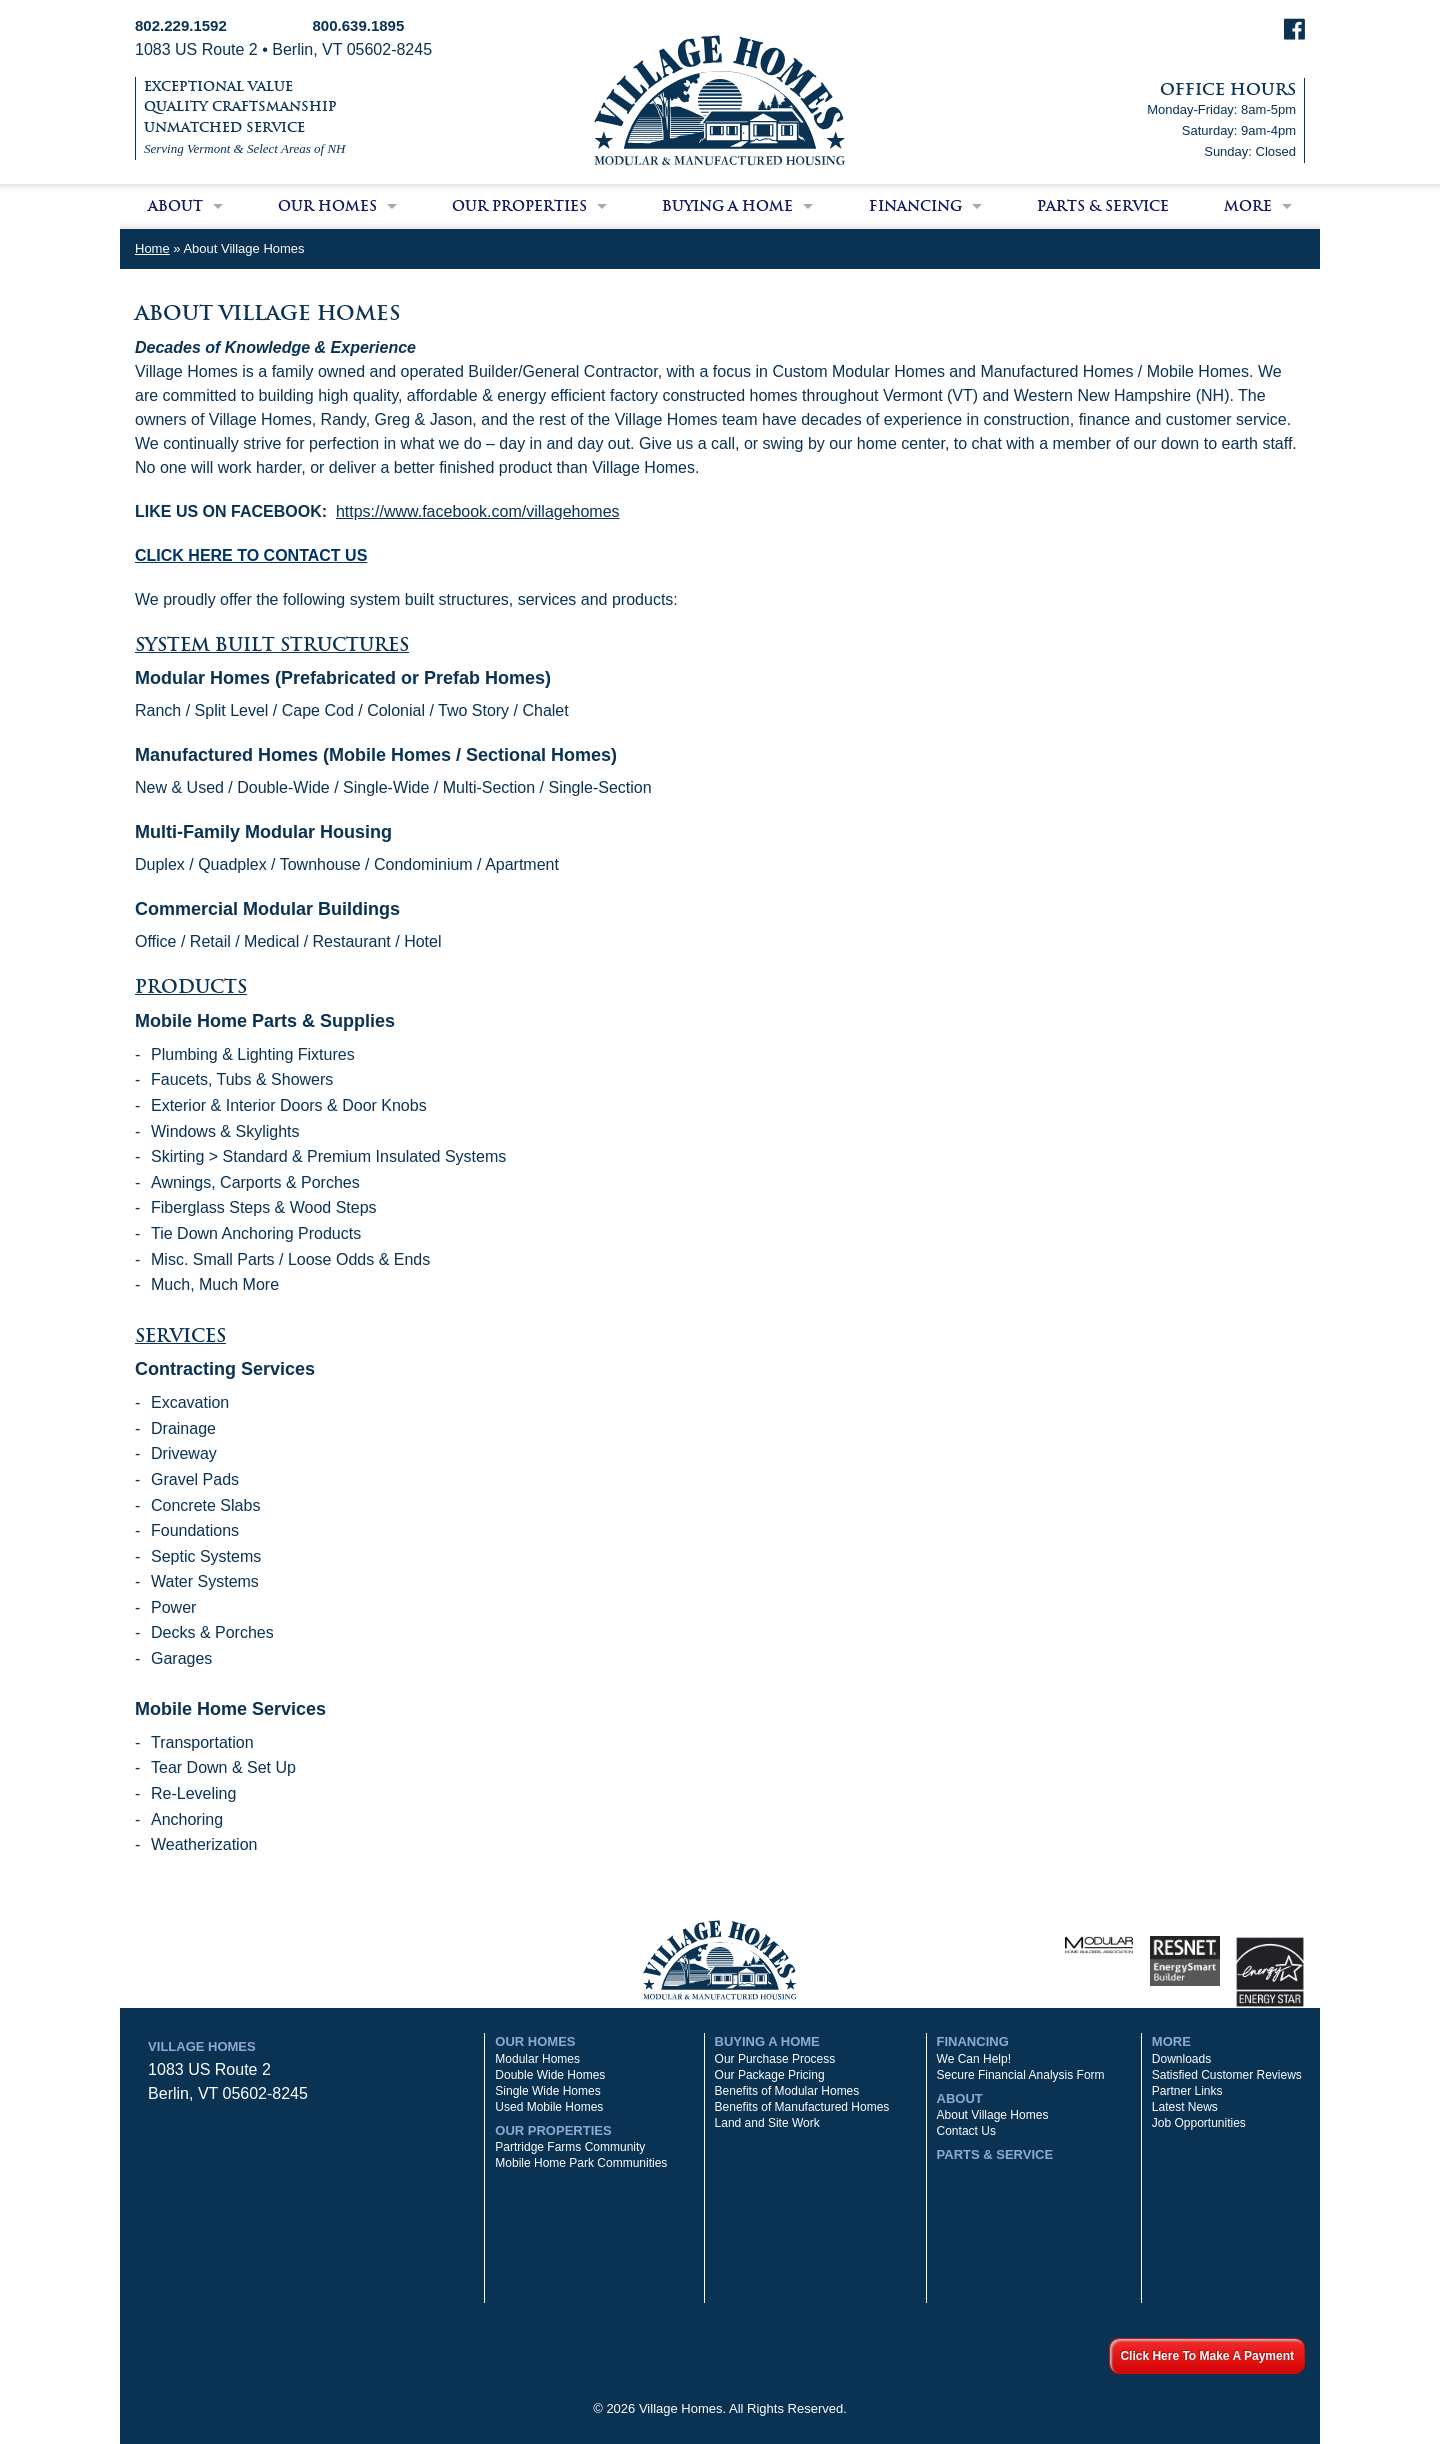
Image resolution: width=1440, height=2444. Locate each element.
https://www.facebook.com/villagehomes (478, 511)
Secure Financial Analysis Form (1021, 2075)
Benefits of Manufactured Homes (802, 2107)
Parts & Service (1103, 206)
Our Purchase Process (775, 2059)
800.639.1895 (359, 25)
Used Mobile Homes (549, 2107)
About (175, 206)
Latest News (1185, 2107)
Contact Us (966, 2131)
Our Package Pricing (770, 2075)
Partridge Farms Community (570, 2147)
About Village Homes (993, 2115)
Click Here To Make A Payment (1207, 2356)
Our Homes (327, 206)
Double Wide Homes (550, 2075)
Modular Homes (537, 2059)
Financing (915, 206)
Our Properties (519, 206)
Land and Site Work (767, 2123)
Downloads (1181, 2059)
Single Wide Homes (547, 2091)
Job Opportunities (1199, 2123)
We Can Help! (974, 2059)
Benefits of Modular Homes (787, 2091)
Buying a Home (727, 206)
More (1248, 206)
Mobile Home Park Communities (581, 2163)
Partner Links (1187, 2091)
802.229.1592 (181, 25)
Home (152, 248)
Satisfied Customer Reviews (1227, 2075)
